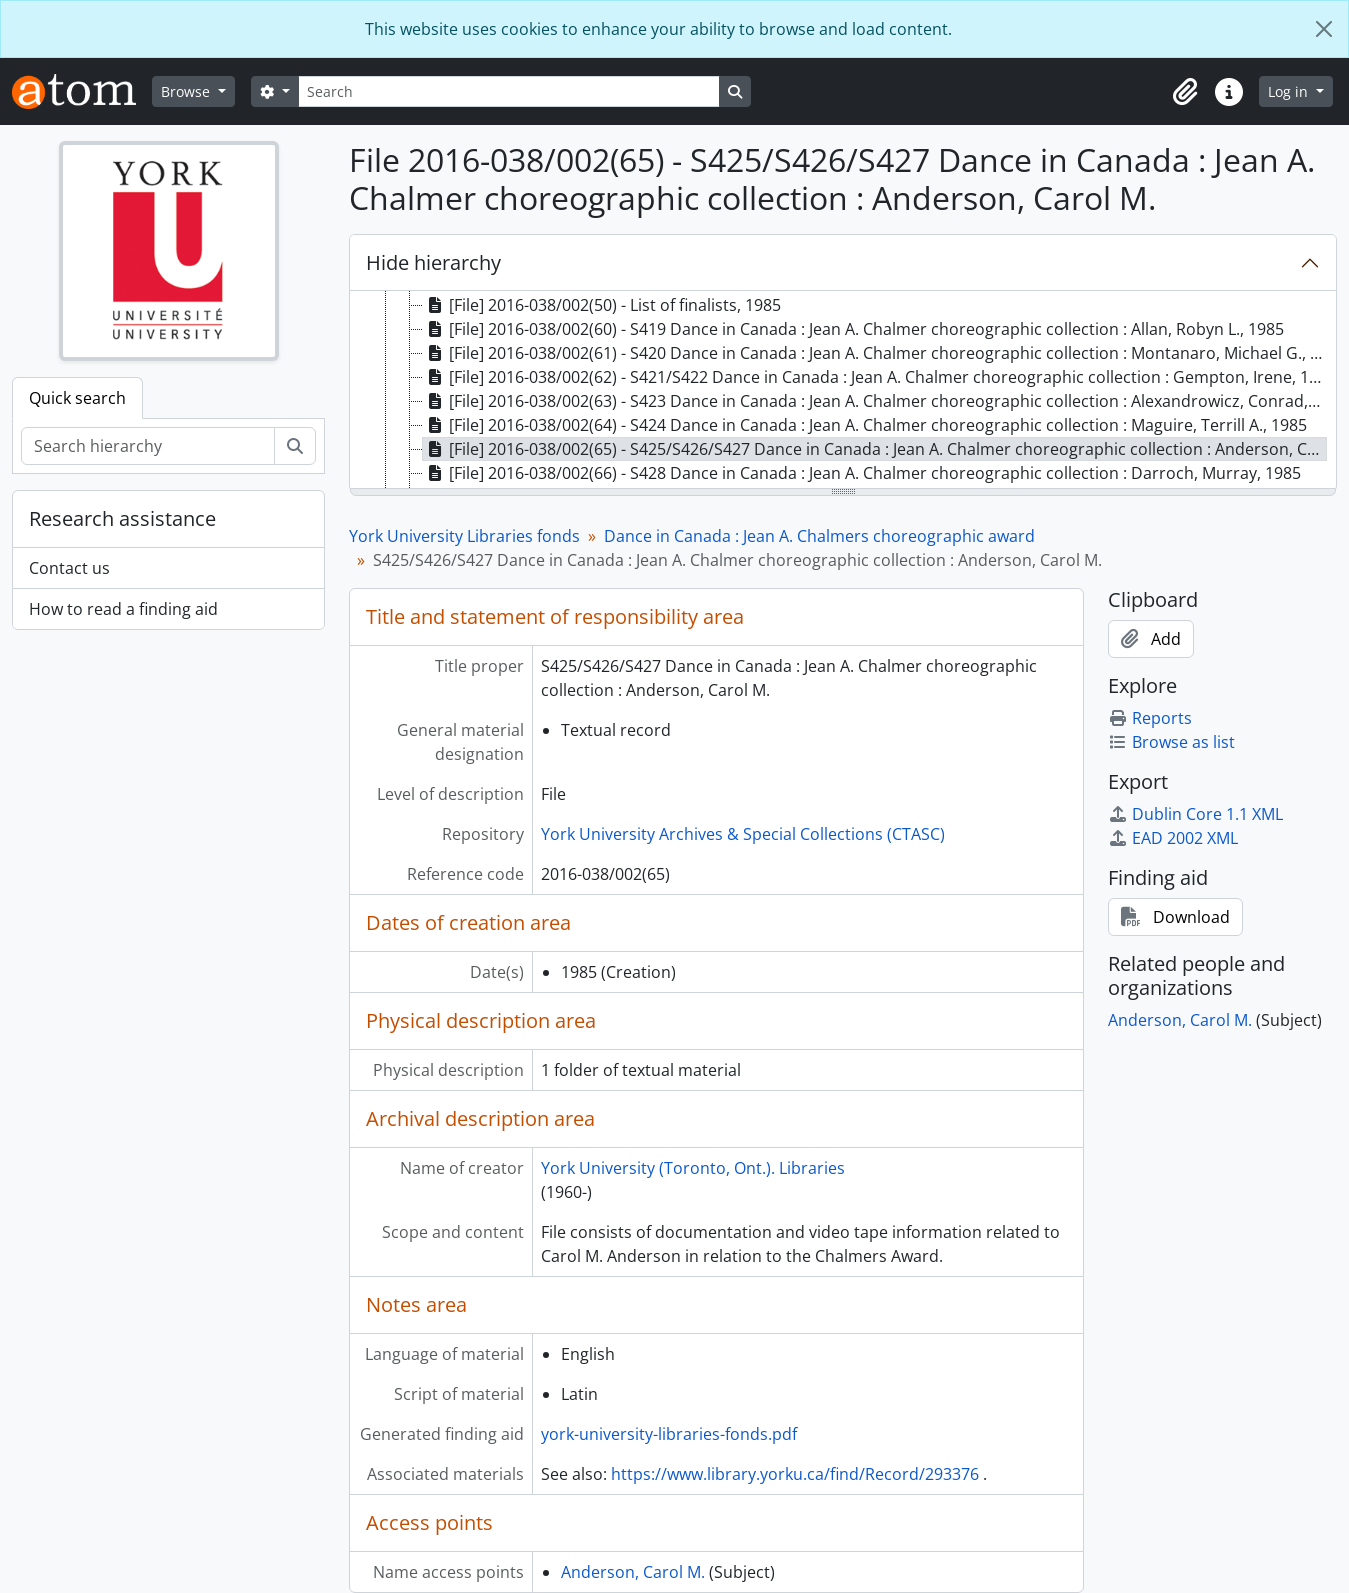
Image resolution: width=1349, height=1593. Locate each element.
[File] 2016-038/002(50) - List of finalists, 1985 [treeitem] (602, 305)
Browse (187, 91)
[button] (1185, 92)
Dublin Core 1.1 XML (1195, 814)
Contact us (69, 568)
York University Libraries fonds (464, 536)
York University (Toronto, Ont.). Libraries (693, 1168)
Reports (1150, 718)
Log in (1290, 91)
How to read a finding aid (123, 609)
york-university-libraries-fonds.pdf (669, 1434)
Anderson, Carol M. (633, 1572)
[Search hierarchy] (148, 446)
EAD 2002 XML (1173, 838)
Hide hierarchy (433, 262)
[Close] (1324, 29)
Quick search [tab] (77, 398)
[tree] (843, 391)
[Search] (509, 91)
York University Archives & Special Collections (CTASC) (743, 834)
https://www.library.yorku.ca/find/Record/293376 (795, 1474)
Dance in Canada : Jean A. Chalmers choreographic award (819, 536)
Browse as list (1171, 742)
